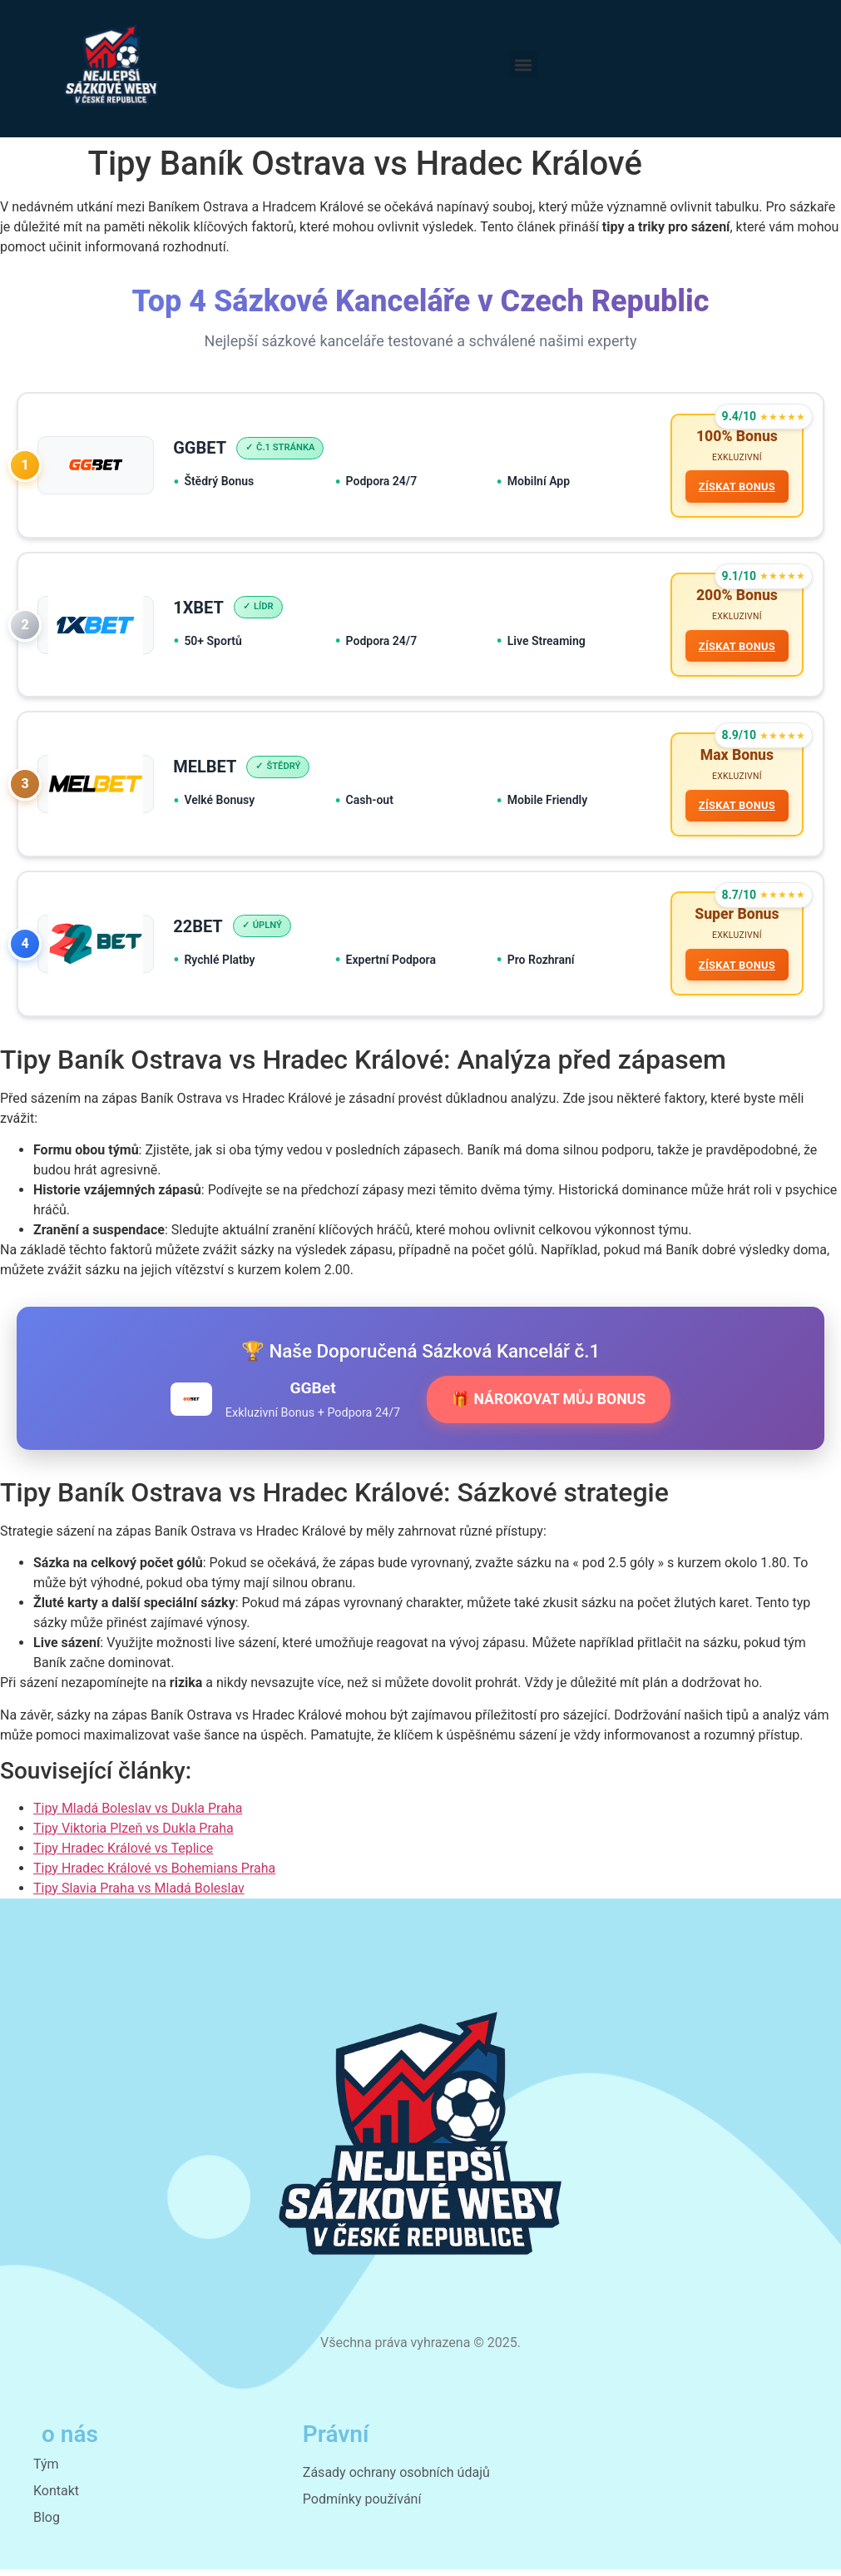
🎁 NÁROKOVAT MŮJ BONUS (549, 1405)
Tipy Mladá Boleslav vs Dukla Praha (137, 1814)
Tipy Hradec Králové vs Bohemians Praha (154, 1874)
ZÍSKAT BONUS (736, 487)
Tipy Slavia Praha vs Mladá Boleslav (139, 1894)
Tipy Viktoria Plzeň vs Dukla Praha (133, 1834)
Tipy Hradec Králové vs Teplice (123, 1854)
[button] (523, 64)
